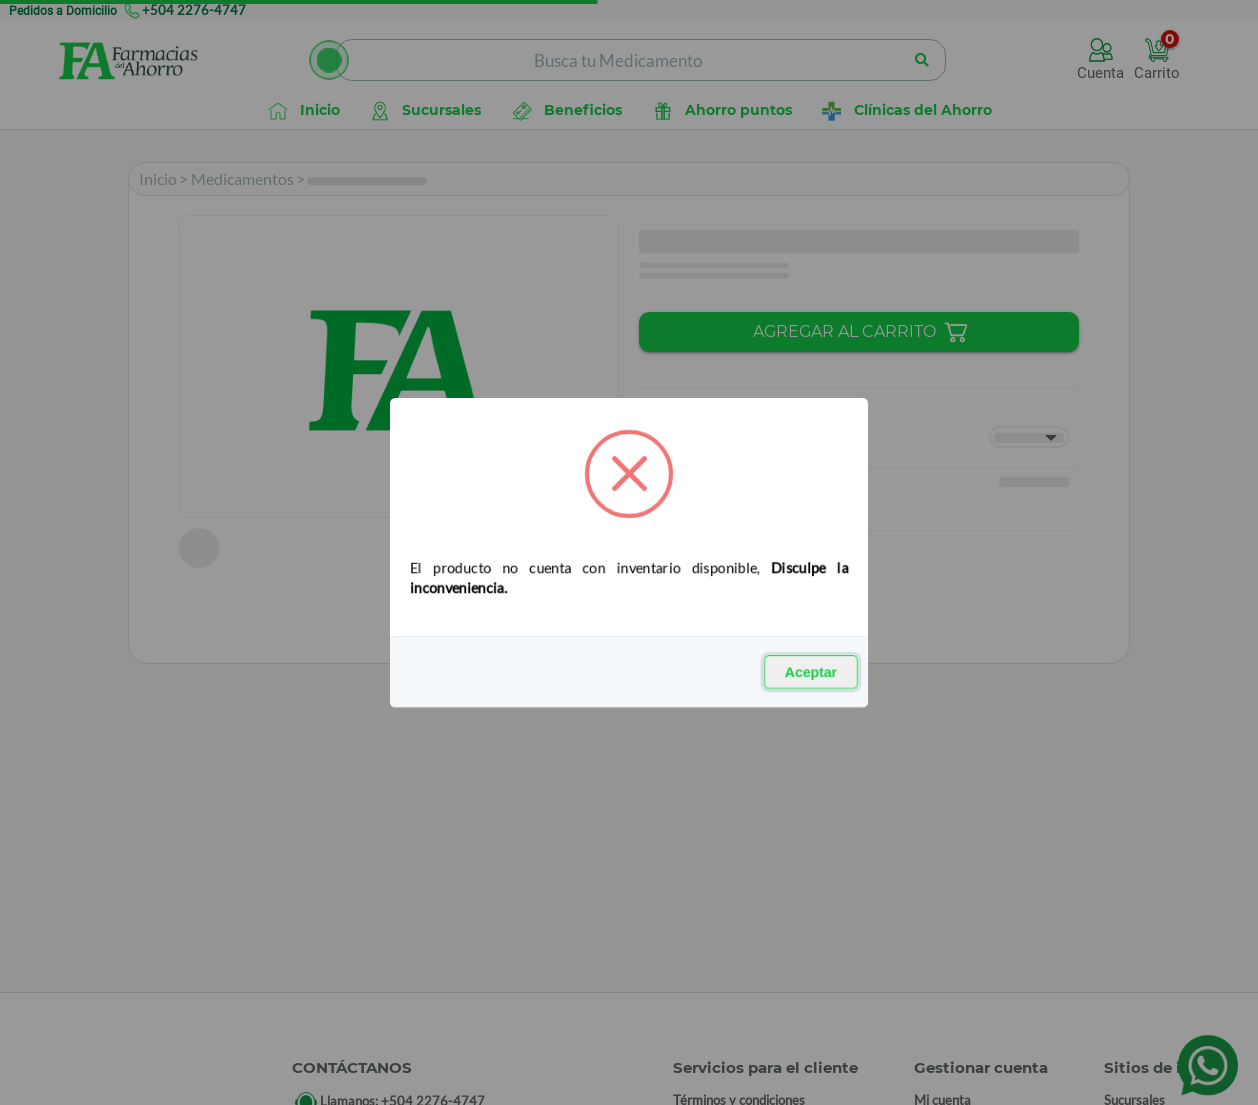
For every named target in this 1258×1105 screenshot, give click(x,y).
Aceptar (811, 672)
